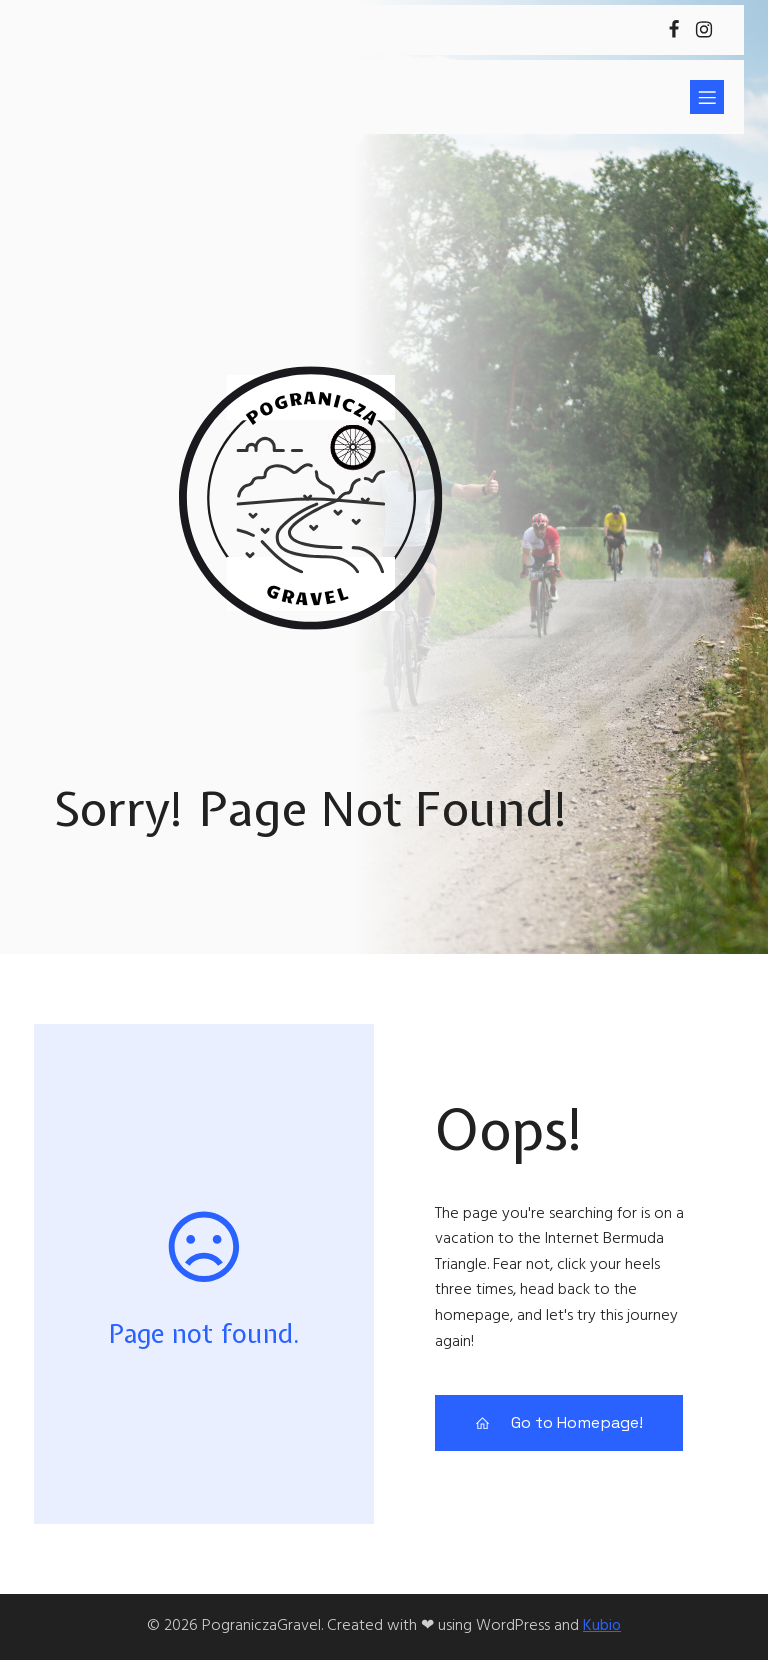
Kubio (602, 1626)
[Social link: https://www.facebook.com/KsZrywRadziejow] (674, 30)
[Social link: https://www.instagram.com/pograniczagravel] (704, 30)
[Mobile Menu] (707, 97)
